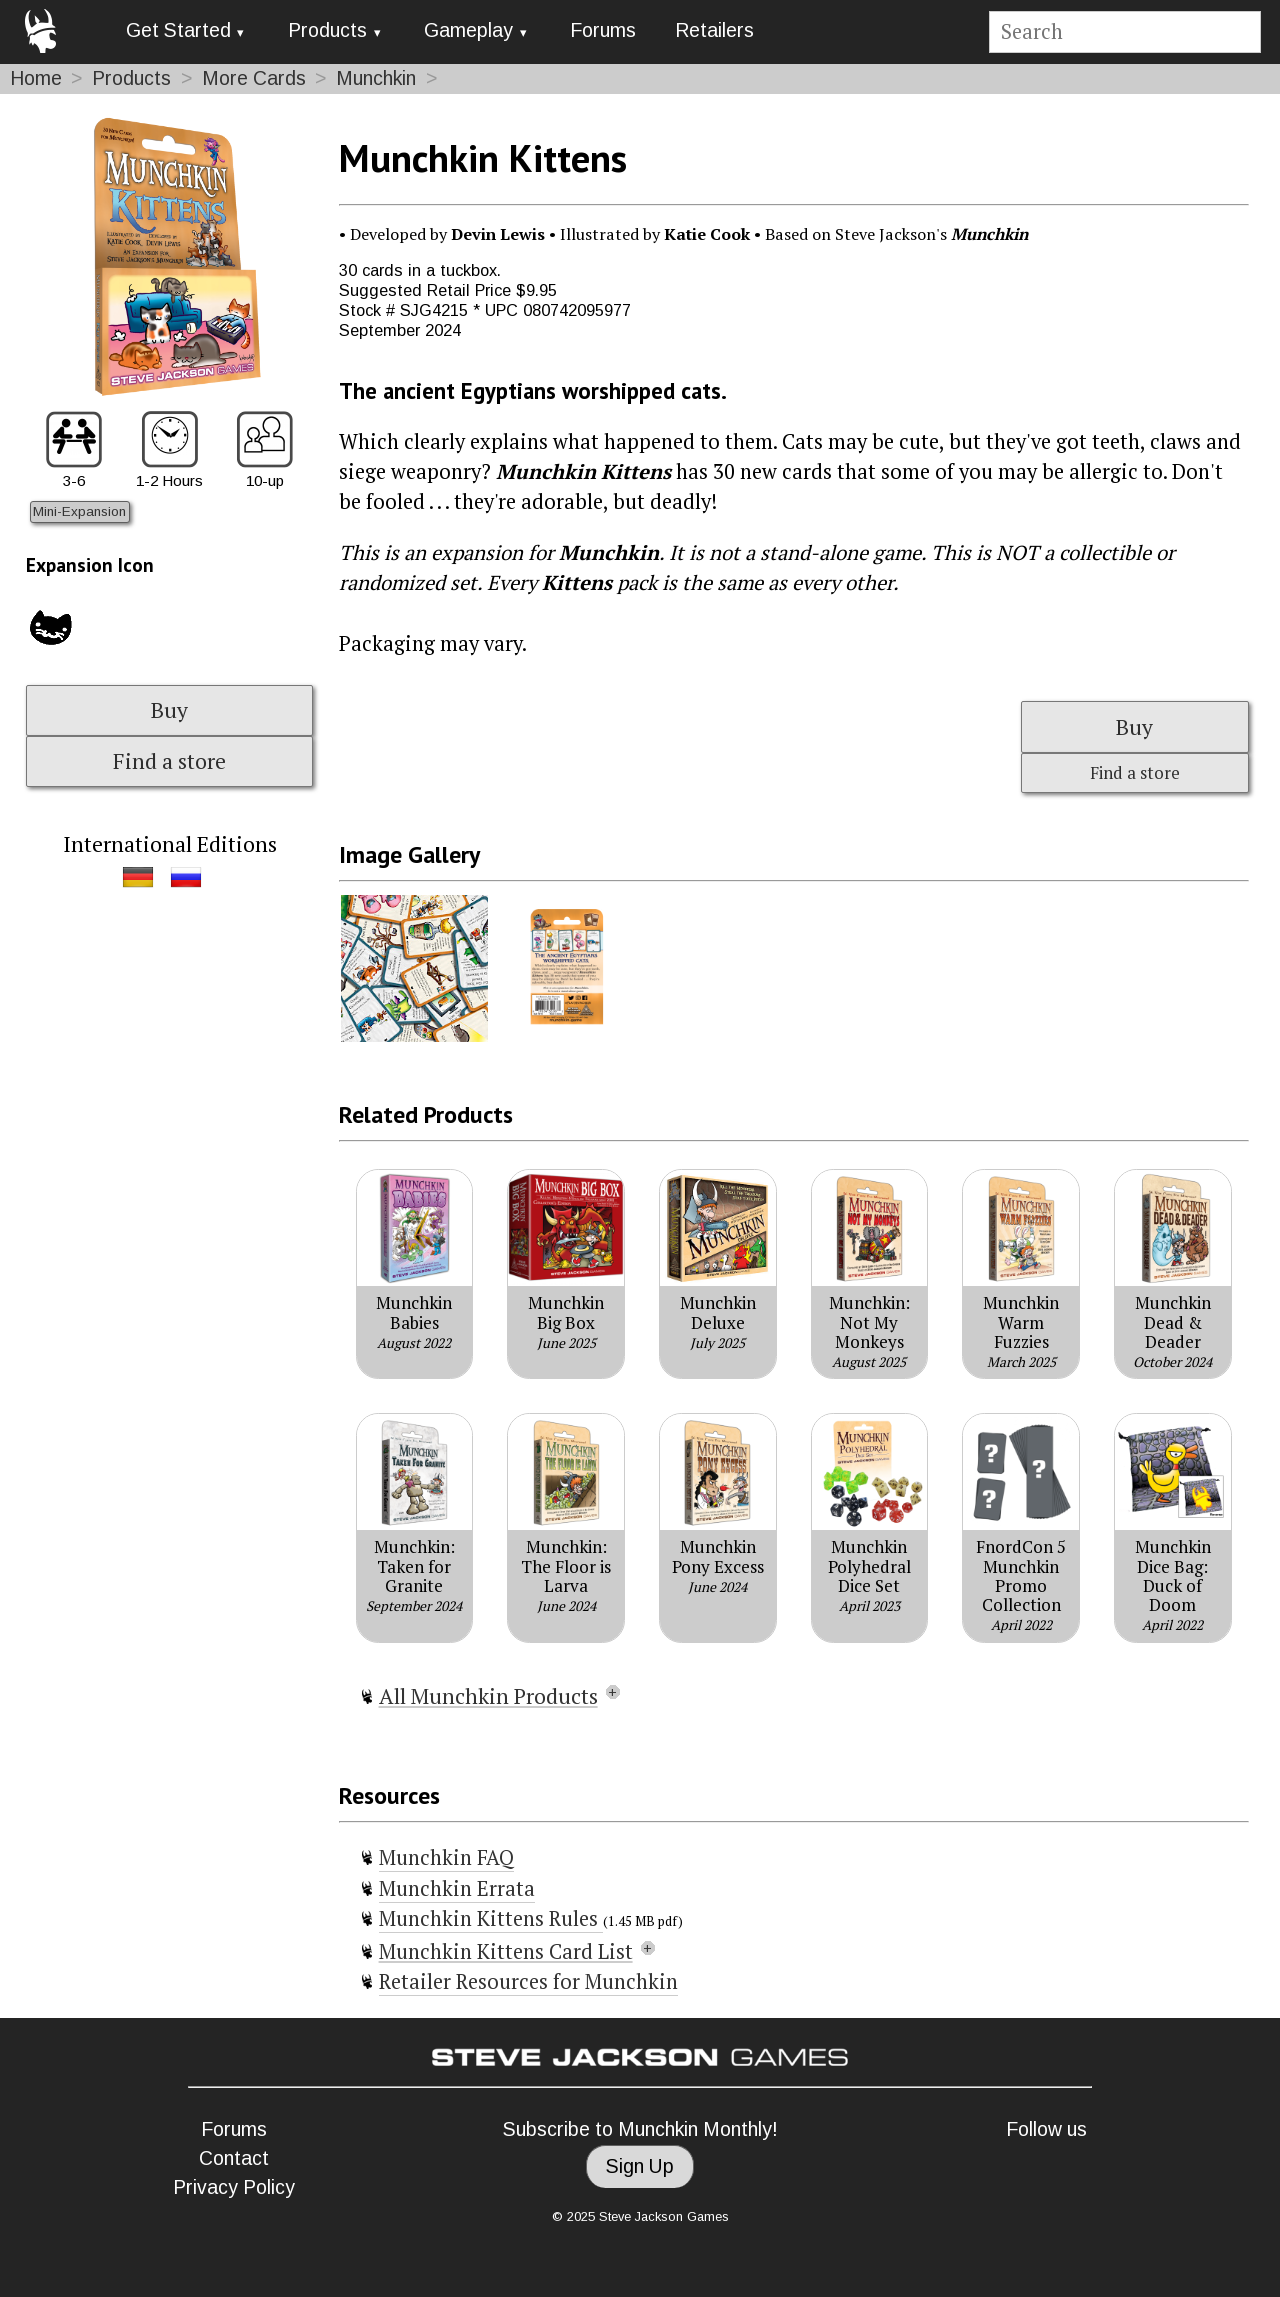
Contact (234, 2158)
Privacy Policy (234, 2187)
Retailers (714, 30)
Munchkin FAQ (446, 1857)
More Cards (254, 78)
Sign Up (640, 2166)
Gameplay (468, 30)
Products (327, 30)
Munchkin (376, 78)
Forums (603, 30)
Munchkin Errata (457, 1888)
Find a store (169, 761)
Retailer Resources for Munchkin (528, 1981)
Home (36, 78)
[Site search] (1124, 32)
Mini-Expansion (79, 511)
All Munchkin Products (488, 1696)
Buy (169, 710)
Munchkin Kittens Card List (506, 1951)
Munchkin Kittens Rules (491, 1918)
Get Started (178, 30)
